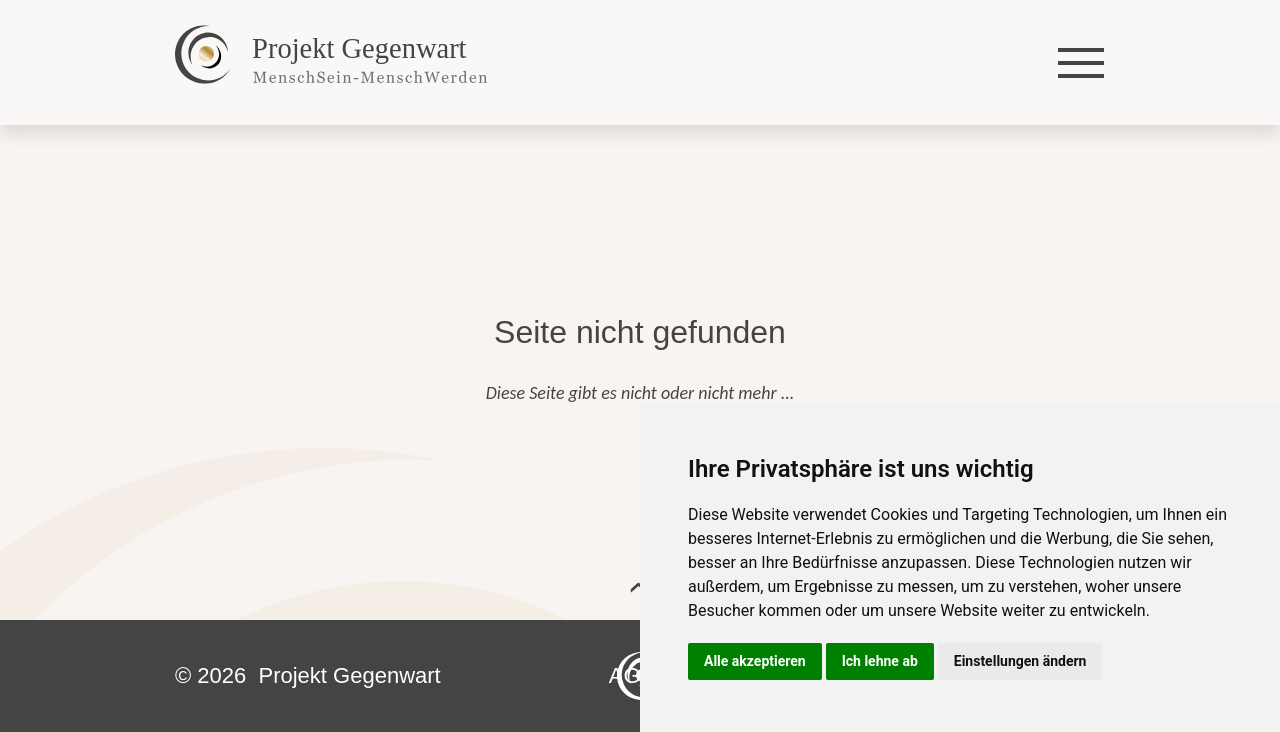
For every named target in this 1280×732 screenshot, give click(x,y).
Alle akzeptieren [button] (755, 661)
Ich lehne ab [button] (880, 661)
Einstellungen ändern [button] (1020, 661)
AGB (632, 675)
